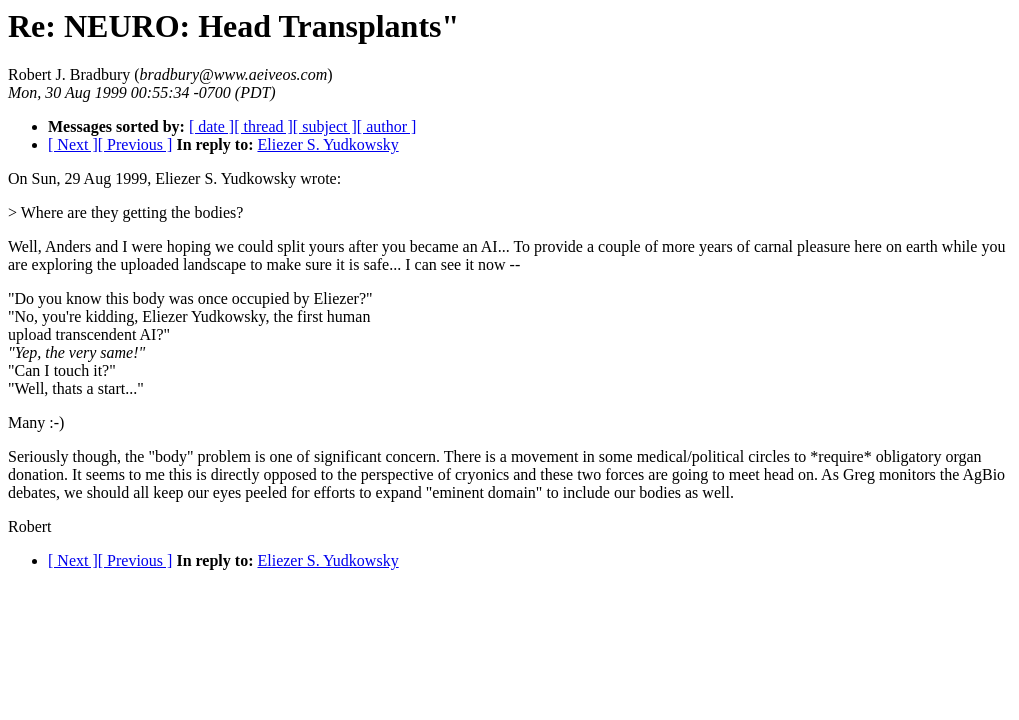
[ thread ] (263, 126)
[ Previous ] (135, 144)
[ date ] (211, 126)
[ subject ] (325, 126)
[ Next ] (73, 144)
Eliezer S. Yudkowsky (327, 144)
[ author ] (387, 126)
